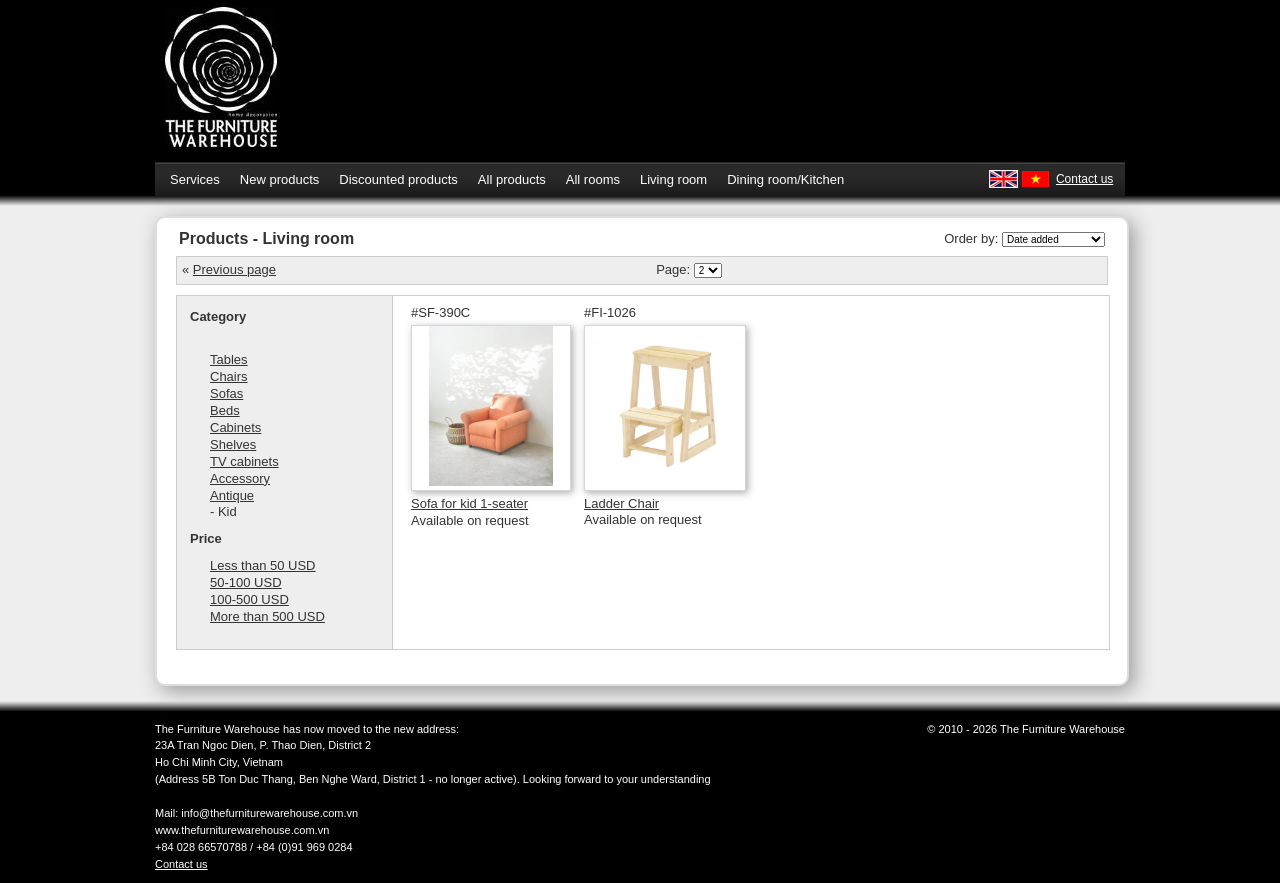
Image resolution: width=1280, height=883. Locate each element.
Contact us (1084, 179)
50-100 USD (246, 582)
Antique (232, 495)
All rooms (593, 179)
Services (195, 179)
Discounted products (398, 179)
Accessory (240, 478)
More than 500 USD (267, 616)
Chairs (229, 376)
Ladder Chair (621, 503)
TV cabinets (244, 461)
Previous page (234, 269)
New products (279, 179)
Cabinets (235, 427)
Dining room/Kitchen (785, 179)
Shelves (233, 444)
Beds (225, 410)
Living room (673, 179)
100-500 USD (249, 599)
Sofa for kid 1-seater (469, 503)
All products (512, 179)
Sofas (226, 393)
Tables (229, 359)
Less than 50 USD (263, 565)
